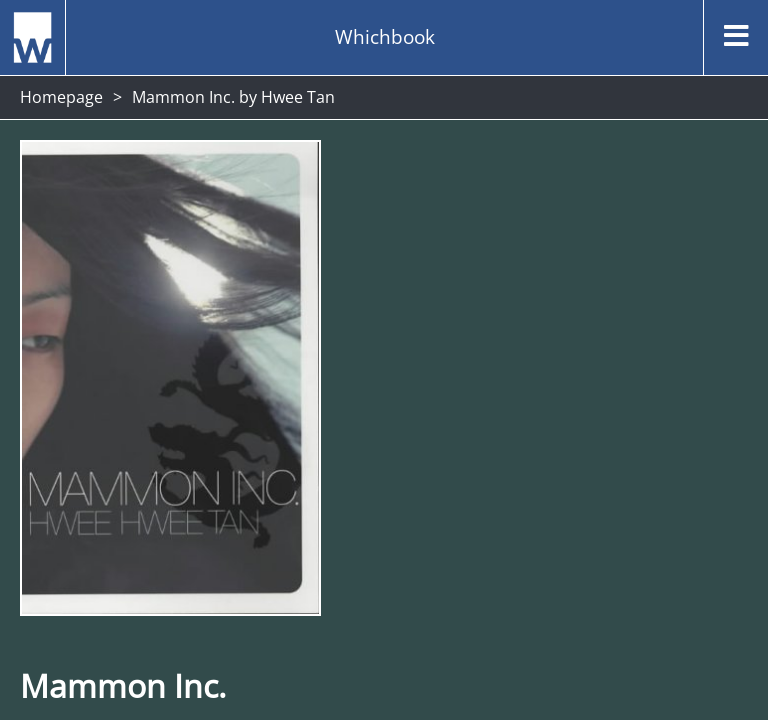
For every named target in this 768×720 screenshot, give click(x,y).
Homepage (61, 97)
